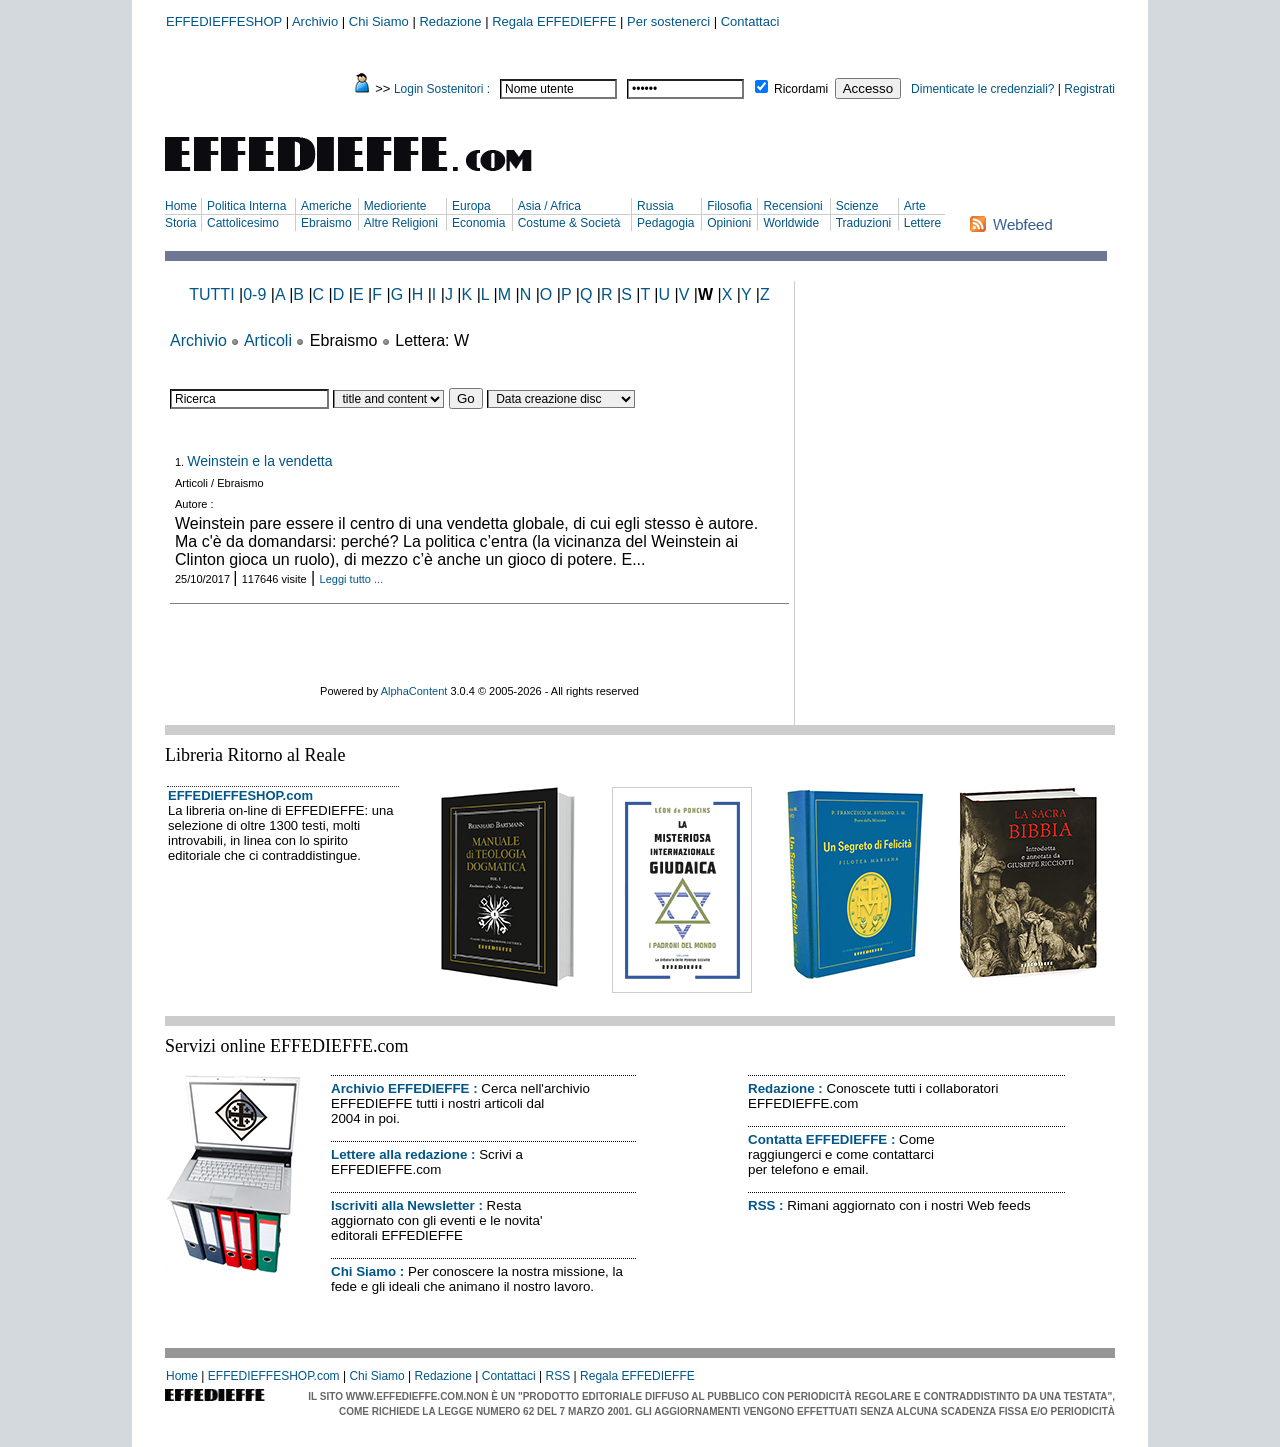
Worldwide (791, 223)
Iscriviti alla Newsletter (403, 1205)
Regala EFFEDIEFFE (554, 21)
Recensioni (792, 206)
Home (181, 206)
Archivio (315, 21)
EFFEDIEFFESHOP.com (240, 795)
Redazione (450, 21)
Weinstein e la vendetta (259, 461)
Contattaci (750, 21)
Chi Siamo (379, 21)
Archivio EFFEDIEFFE (400, 1088)
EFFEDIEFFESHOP (224, 21)
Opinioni (729, 223)
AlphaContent (414, 691)
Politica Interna (246, 206)
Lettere (922, 223)
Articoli (268, 340)
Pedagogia (665, 223)
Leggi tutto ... (352, 579)
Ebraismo (326, 223)
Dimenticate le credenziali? (982, 89)
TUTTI (211, 294)
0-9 (254, 294)
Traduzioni (864, 223)
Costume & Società (569, 223)
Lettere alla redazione (399, 1154)
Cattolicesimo (243, 223)
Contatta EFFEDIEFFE (817, 1139)
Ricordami (801, 89)
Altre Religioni (401, 223)
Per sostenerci (668, 21)
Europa (471, 206)
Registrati (1089, 89)
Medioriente (395, 206)
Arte (915, 206)
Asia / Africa (549, 206)
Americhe (326, 206)
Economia (478, 223)
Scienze (857, 206)
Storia (180, 223)
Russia (655, 206)
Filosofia (729, 206)
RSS (761, 1205)
